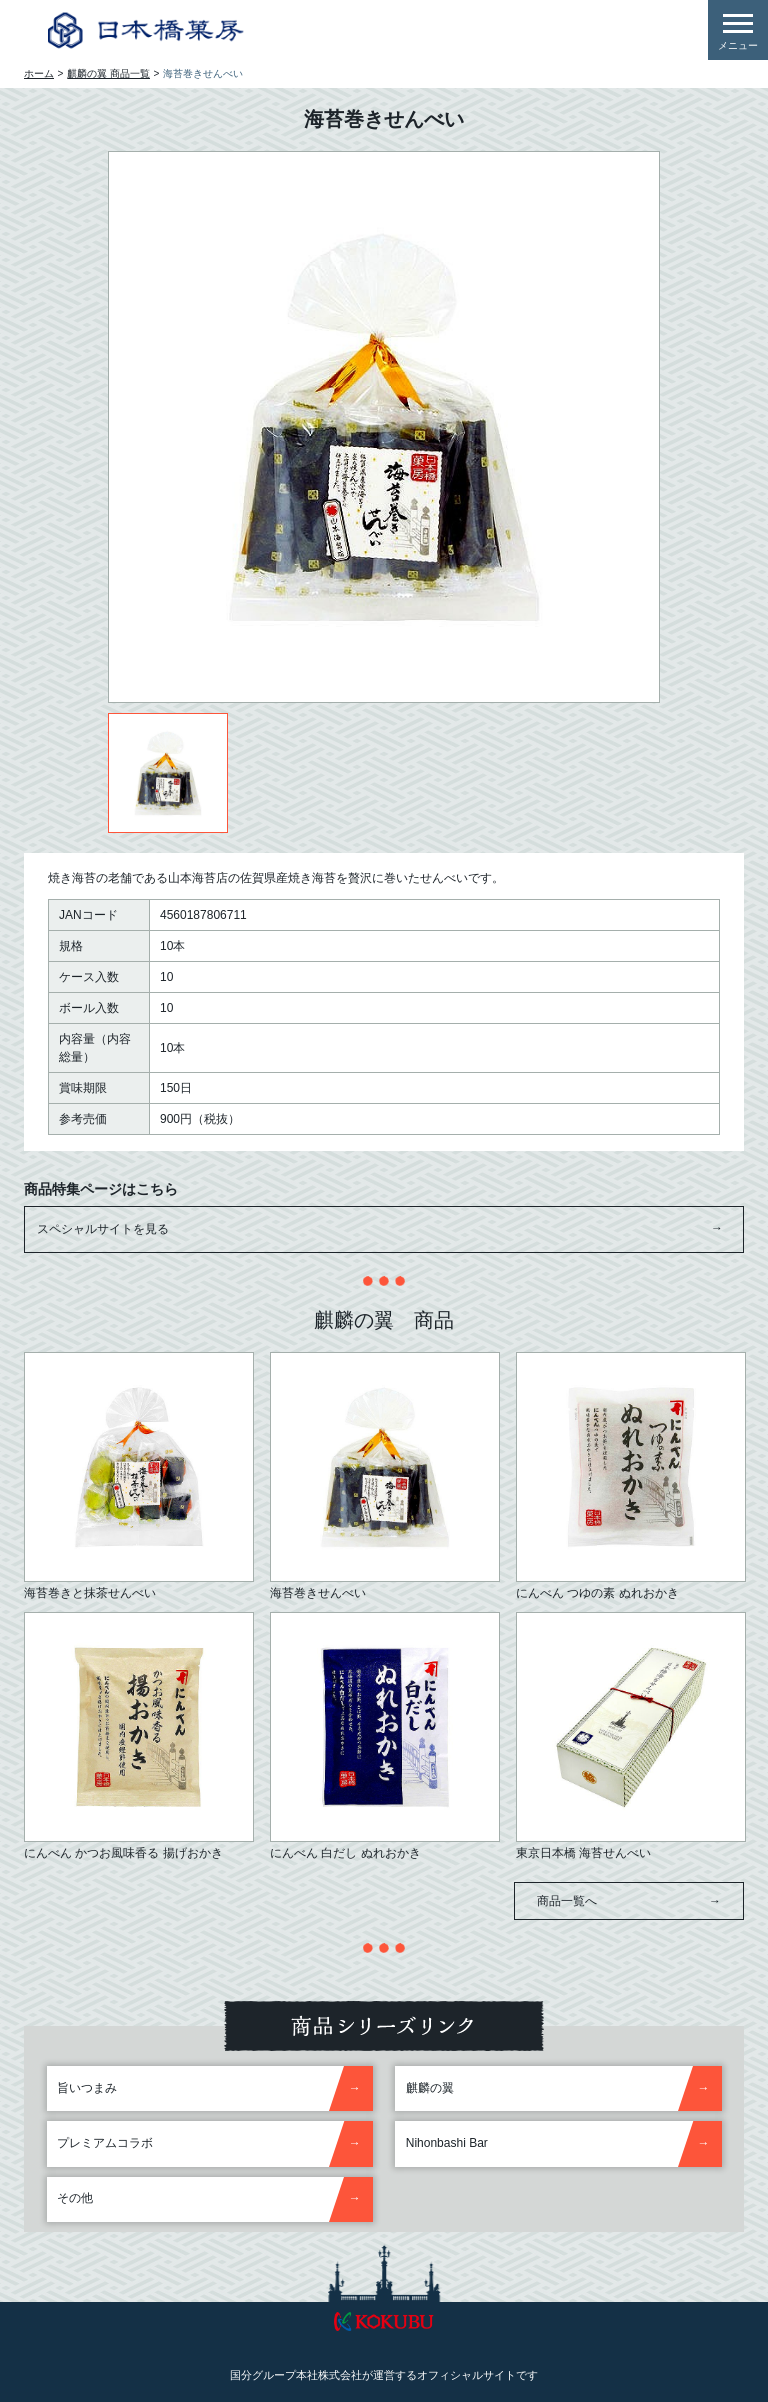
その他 (75, 2198)
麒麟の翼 (430, 2088)
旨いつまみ (87, 2088)
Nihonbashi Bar (447, 2143)
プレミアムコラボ (105, 2143)
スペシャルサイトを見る (380, 1230)
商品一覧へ (629, 1901)
